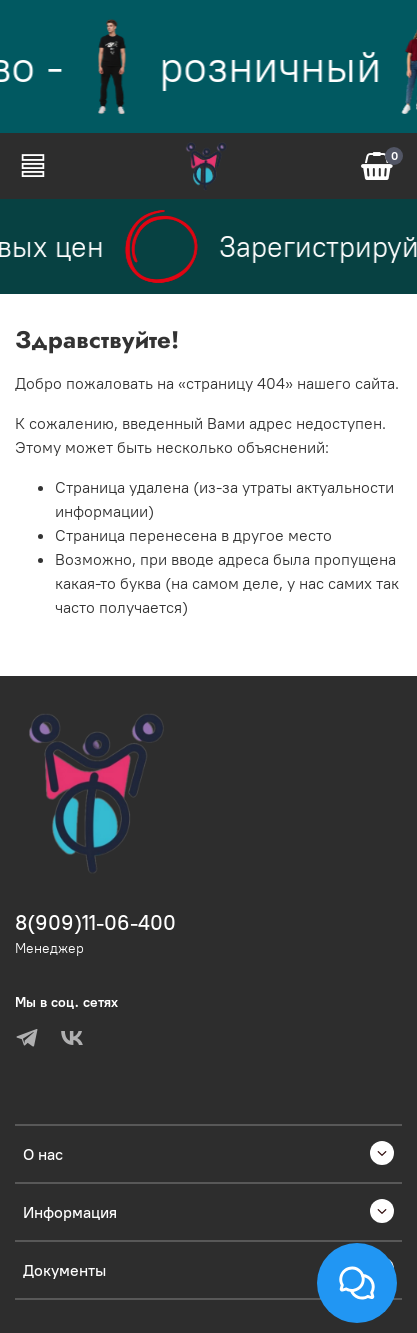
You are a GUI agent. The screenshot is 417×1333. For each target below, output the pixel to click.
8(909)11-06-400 (95, 922)
